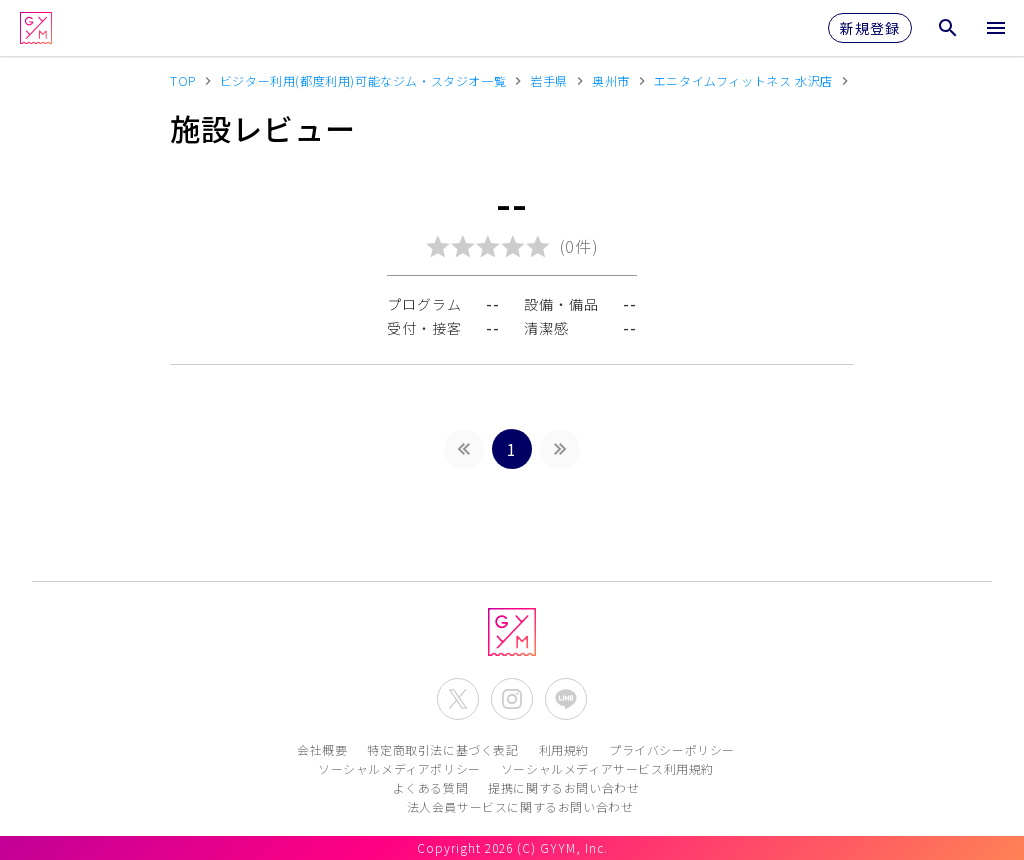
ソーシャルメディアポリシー (399, 768)
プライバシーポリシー (672, 749)
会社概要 (322, 749)
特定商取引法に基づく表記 (442, 749)
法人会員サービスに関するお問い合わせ (520, 806)
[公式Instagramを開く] (512, 699)
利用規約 (564, 749)
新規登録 (870, 28)
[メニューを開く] (996, 28)
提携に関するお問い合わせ (563, 787)
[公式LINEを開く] (566, 699)
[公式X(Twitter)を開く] (458, 699)
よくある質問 (431, 787)
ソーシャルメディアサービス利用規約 (607, 768)
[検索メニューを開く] (948, 28)
